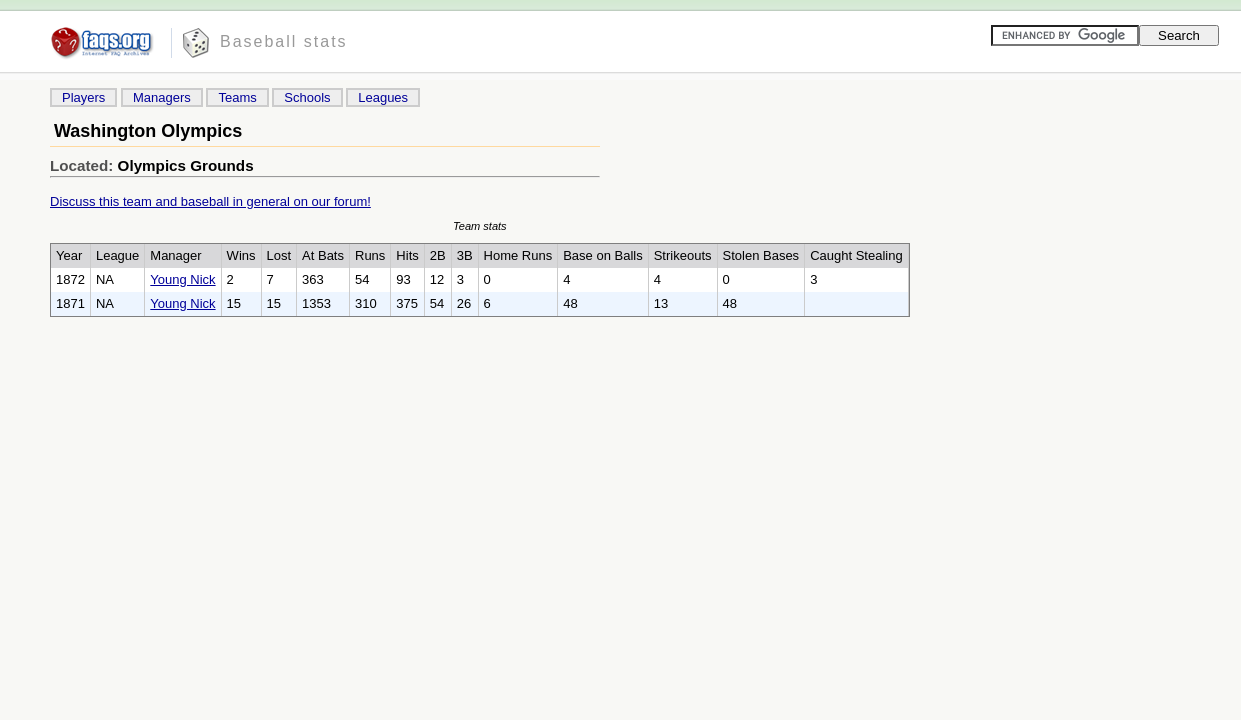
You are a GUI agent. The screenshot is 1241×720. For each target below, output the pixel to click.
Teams (237, 97)
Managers (162, 97)
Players (83, 97)
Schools (307, 97)
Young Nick (182, 279)
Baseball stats (284, 41)
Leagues (383, 97)
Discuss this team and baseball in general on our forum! (210, 201)
